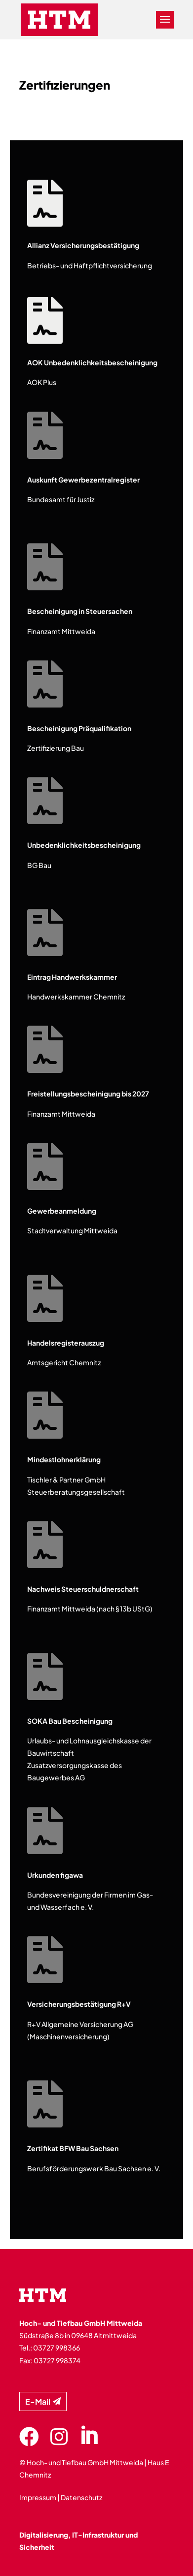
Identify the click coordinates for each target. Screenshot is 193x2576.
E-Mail (37, 2401)
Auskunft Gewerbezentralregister (83, 479)
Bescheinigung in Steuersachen (79, 611)
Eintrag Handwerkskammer (72, 976)
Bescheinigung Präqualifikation (79, 728)
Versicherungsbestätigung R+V (79, 2003)
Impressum (37, 2497)
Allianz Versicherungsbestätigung (83, 245)
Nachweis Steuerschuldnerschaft (83, 1588)
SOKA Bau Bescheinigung (70, 1720)
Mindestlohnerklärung (64, 1459)
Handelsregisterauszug (65, 1342)
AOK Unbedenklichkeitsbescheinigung (92, 362)
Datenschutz (81, 2497)
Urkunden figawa (55, 1874)
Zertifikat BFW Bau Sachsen (72, 2148)
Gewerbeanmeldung (61, 1210)
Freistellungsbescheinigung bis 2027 (88, 1093)
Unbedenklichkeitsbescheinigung (84, 844)
